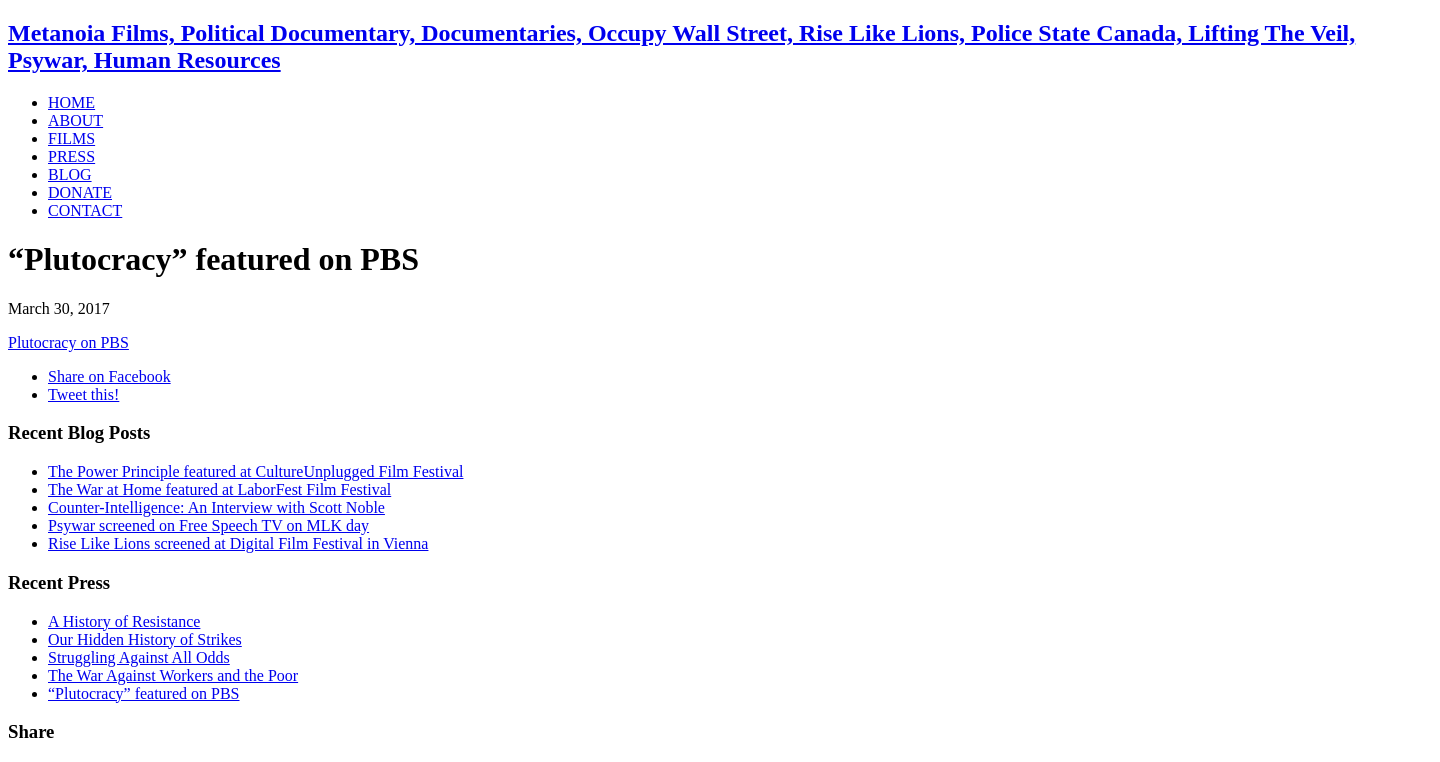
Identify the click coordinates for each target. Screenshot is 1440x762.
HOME (71, 102)
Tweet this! (83, 394)
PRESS (71, 156)
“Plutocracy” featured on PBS (144, 693)
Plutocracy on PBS (68, 342)
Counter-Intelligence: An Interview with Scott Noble (216, 507)
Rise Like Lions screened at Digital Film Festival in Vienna (238, 543)
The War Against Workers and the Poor (173, 675)
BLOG (70, 174)
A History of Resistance (124, 621)
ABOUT (75, 120)
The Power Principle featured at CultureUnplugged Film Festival (255, 471)
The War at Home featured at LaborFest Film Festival (219, 489)
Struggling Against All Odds (139, 657)
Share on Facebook (109, 376)
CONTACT (85, 210)
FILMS (71, 138)
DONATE (80, 192)
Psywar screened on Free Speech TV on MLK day (208, 525)
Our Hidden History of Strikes (145, 639)
